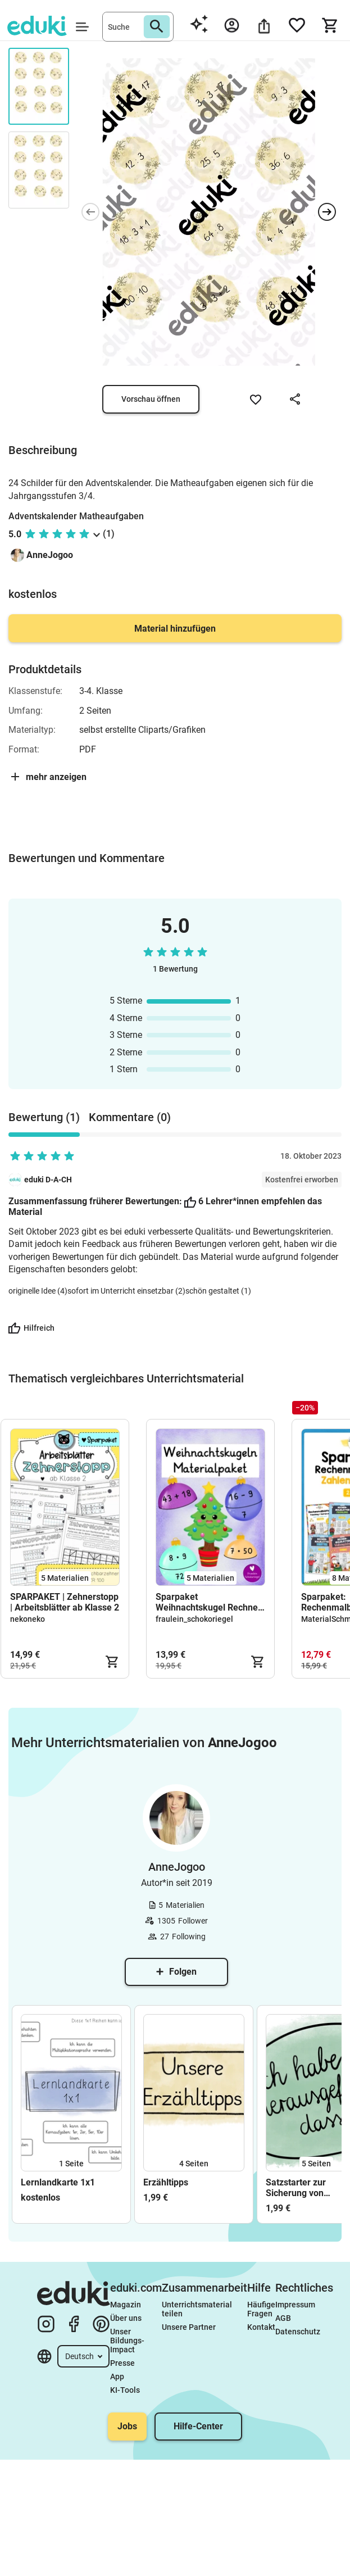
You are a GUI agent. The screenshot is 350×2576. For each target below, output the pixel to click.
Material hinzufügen (175, 628)
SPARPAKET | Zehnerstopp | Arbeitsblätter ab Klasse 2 (64, 1602)
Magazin (125, 2304)
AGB (283, 2318)
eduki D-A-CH (48, 1179)
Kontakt (261, 2327)
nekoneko (27, 1618)
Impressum (295, 2304)
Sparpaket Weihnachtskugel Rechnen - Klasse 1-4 (209, 1602)
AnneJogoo (49, 555)
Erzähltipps (165, 2182)
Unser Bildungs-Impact (127, 2340)
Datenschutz (297, 2331)
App (117, 2376)
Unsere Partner (189, 2327)
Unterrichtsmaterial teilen (198, 2309)
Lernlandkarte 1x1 (58, 2182)
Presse (122, 2363)
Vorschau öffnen (150, 398)
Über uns (126, 2318)
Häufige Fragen (261, 2309)
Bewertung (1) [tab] (44, 1117)
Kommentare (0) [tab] (130, 1117)
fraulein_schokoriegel (194, 1618)
